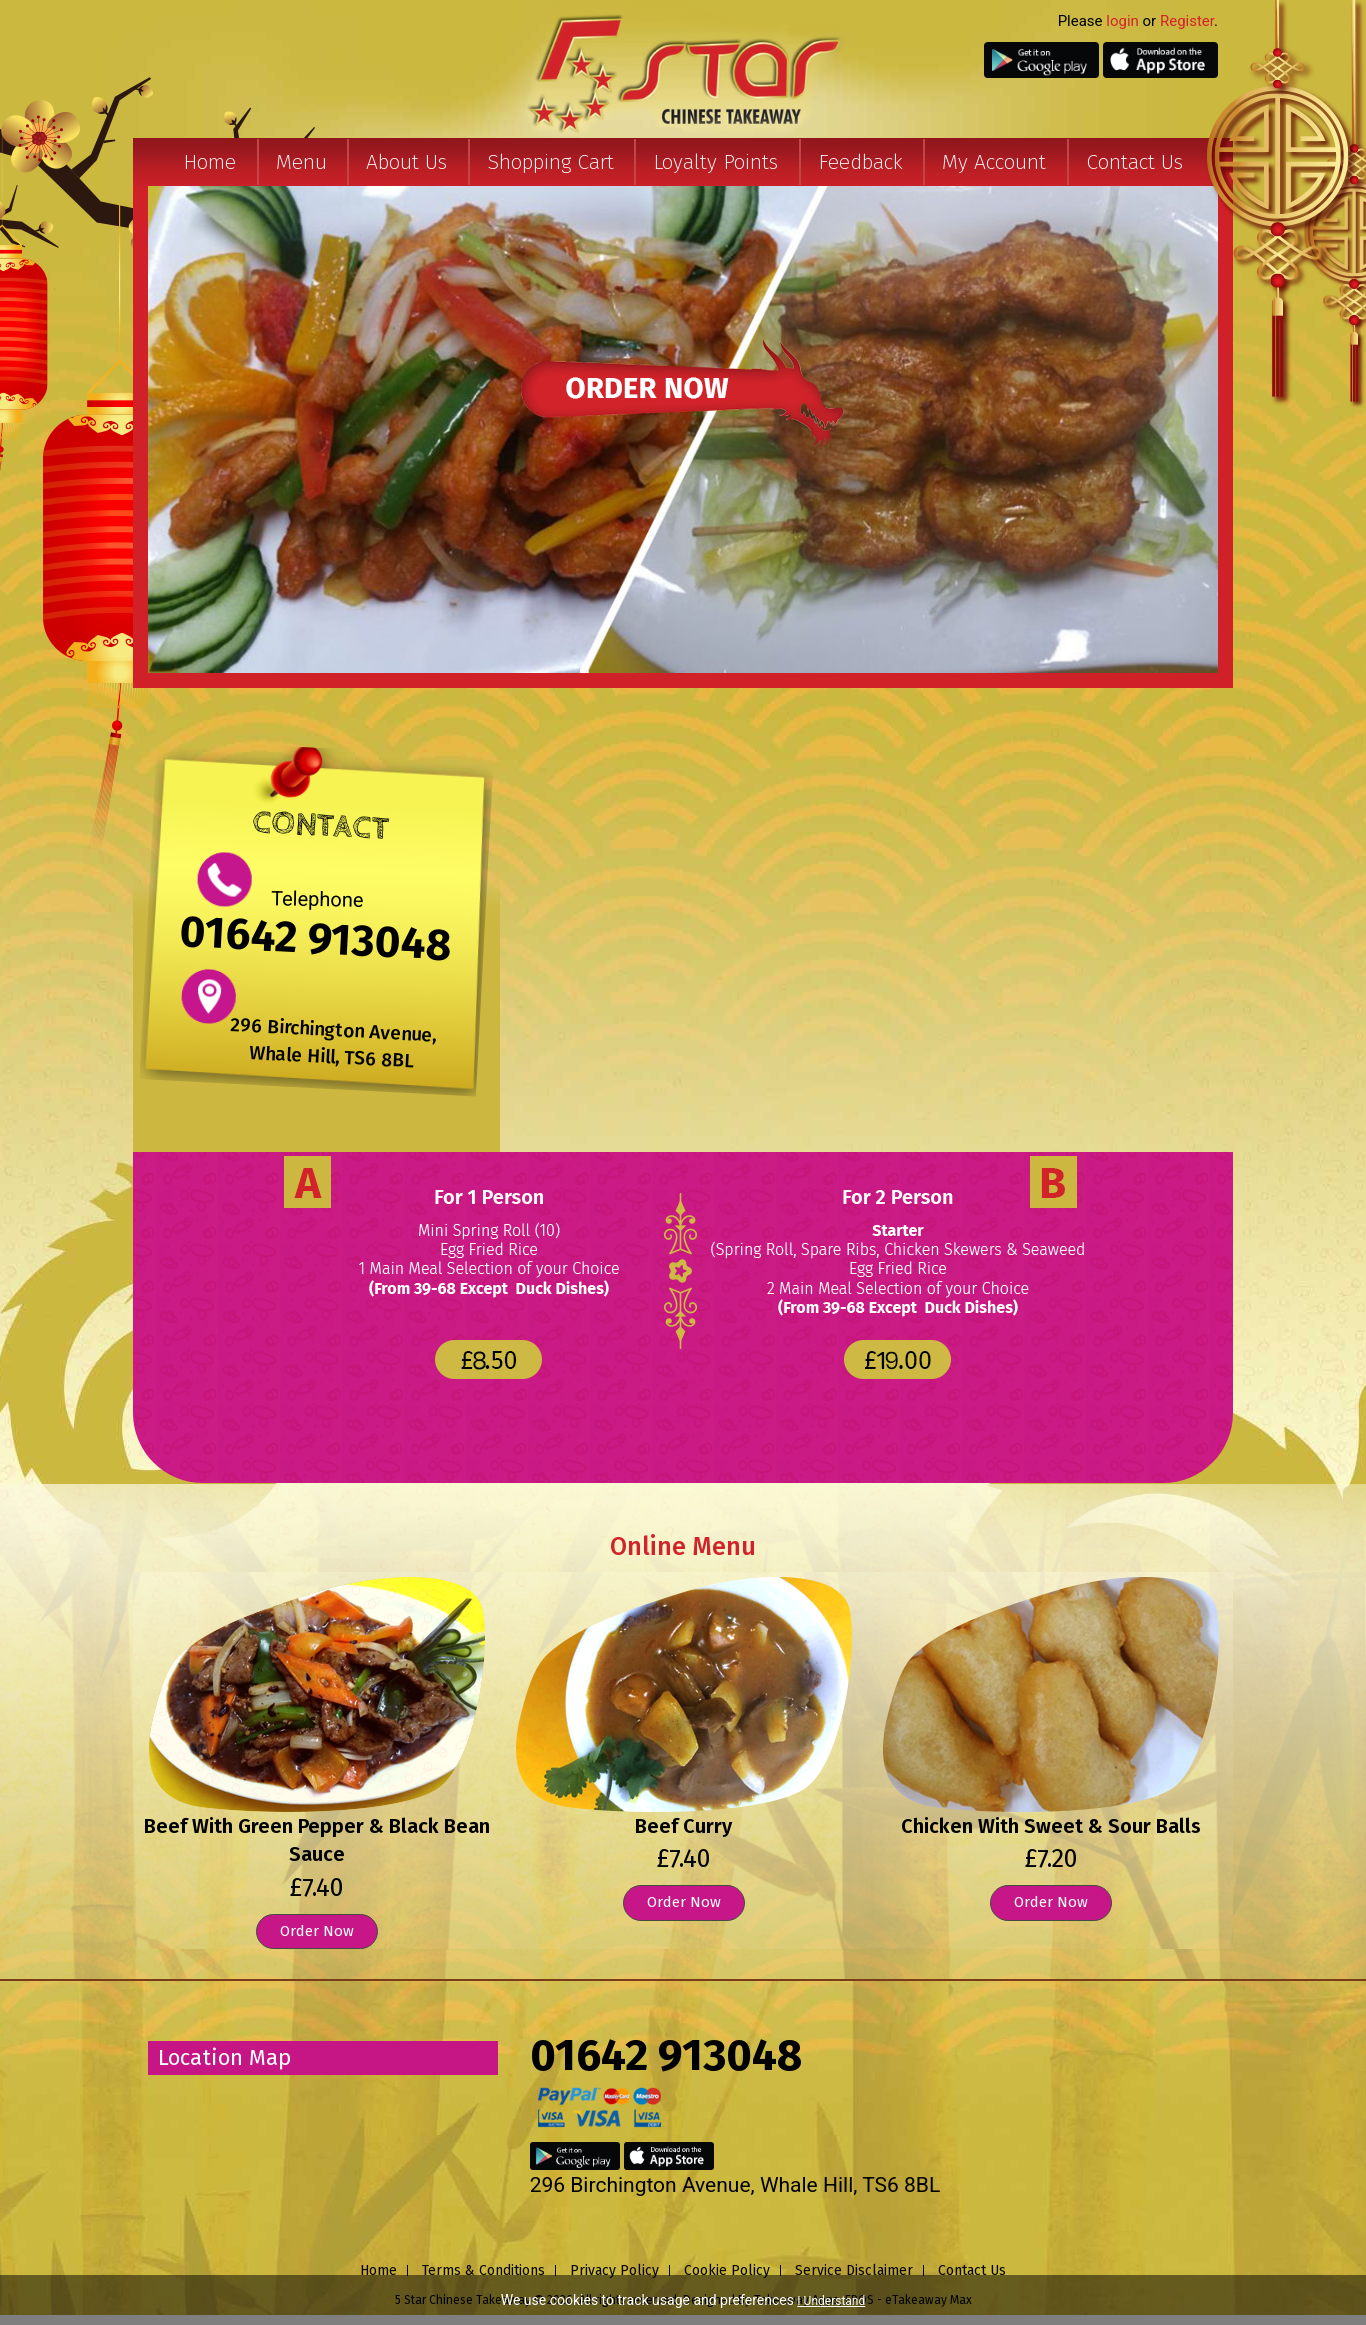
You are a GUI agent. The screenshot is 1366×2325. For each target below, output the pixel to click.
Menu (301, 162)
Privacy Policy (614, 2270)
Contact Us (1134, 162)
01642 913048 (315, 938)
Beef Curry (683, 1826)
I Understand (831, 2301)
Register (1187, 21)
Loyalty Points (715, 162)
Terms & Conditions (483, 2270)
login (1122, 21)
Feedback (860, 162)
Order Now (317, 1931)
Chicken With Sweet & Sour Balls (1051, 1826)
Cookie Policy (727, 2270)
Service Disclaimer (854, 2270)
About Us (406, 162)
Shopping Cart (550, 162)
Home (209, 162)
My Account (994, 162)
